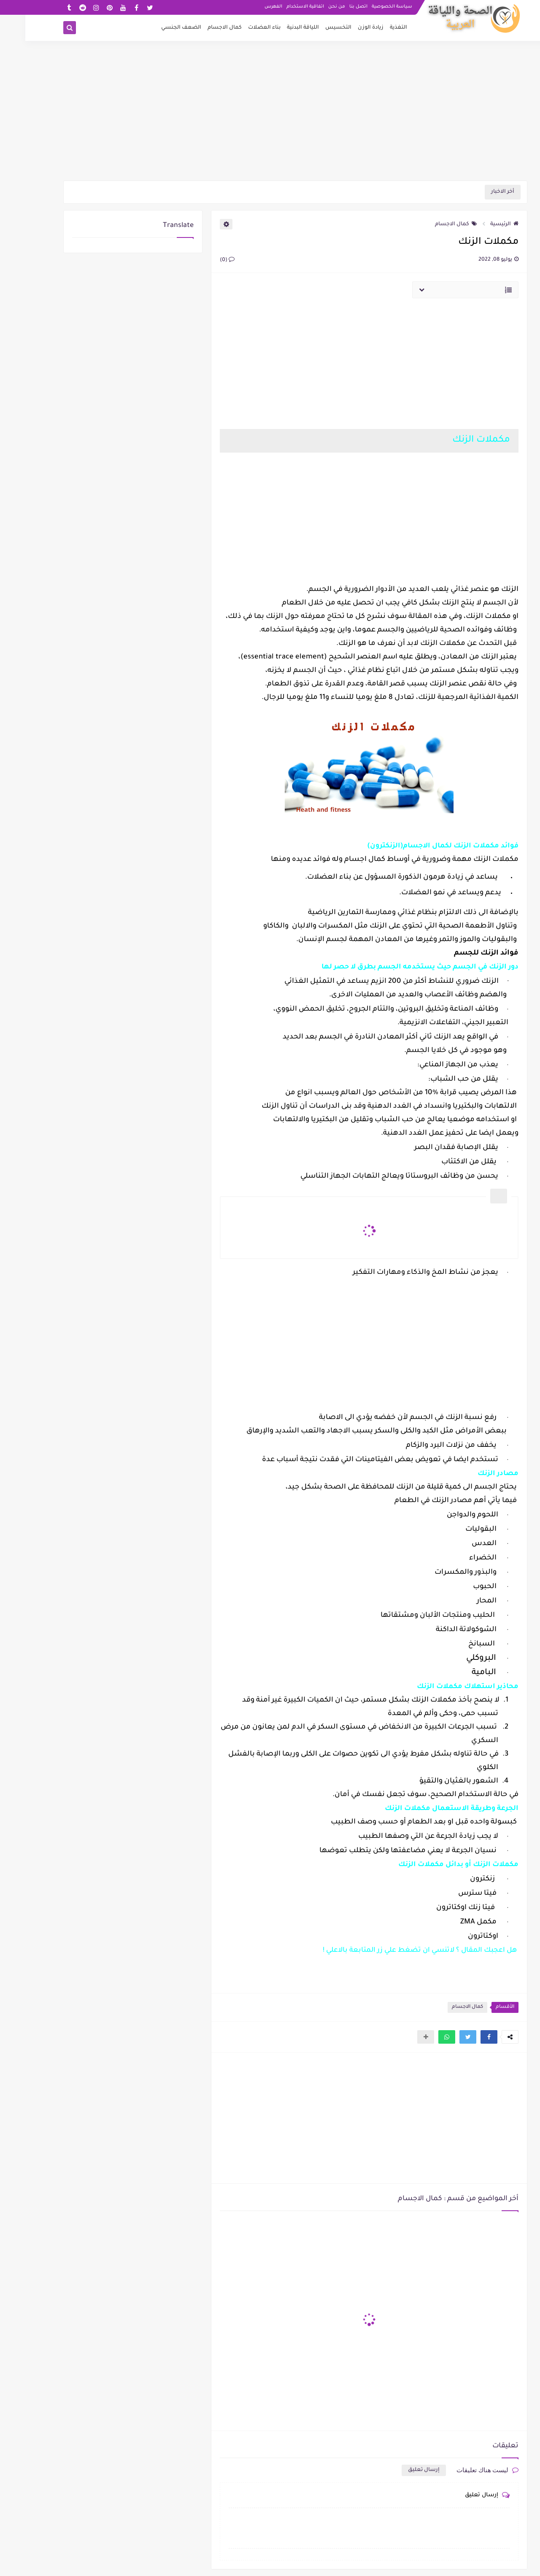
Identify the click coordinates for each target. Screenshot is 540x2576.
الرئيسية (479, 224)
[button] (463, 2037)
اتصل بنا (333, 6)
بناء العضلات (239, 28)
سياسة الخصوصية (366, 6)
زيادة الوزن (345, 28)
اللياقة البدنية (278, 28)
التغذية (373, 28)
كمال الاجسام (199, 28)
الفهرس (248, 6)
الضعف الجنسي (156, 28)
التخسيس (313, 28)
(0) (201, 260)
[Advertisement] (270, 115)
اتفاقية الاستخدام (280, 6)
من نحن (311, 6)
